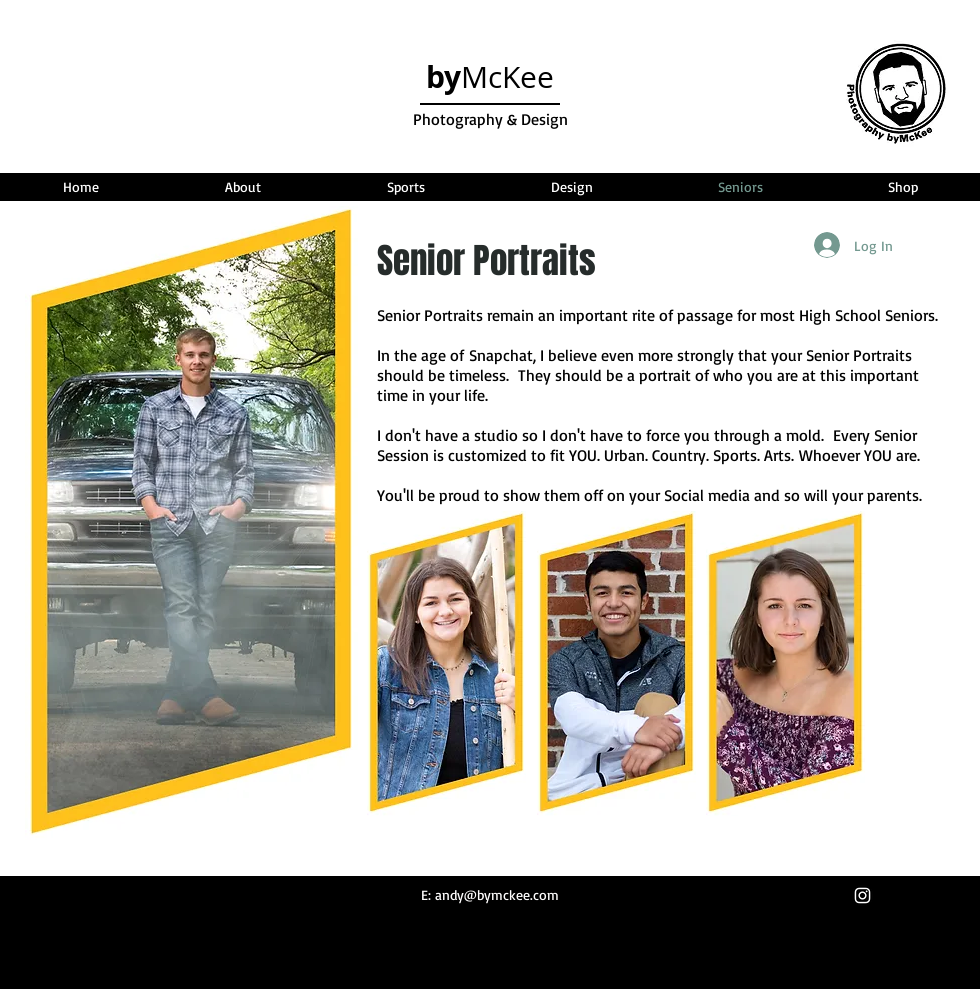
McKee (490, 77)
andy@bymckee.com (497, 894)
